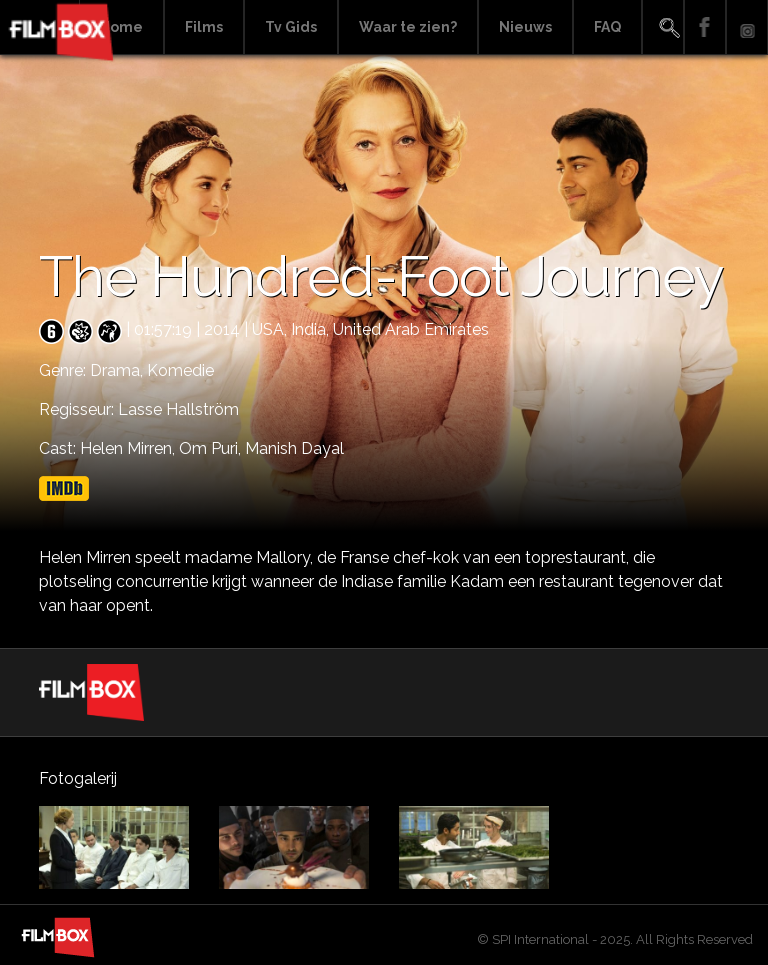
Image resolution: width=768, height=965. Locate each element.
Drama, (118, 370)
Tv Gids (291, 27)
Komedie (180, 370)
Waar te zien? (408, 27)
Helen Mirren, (129, 448)
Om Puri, (212, 448)
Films (204, 27)
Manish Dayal (294, 448)
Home (121, 27)
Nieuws (525, 27)
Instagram (747, 27)
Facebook (705, 27)
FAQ (607, 27)
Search (663, 27)
